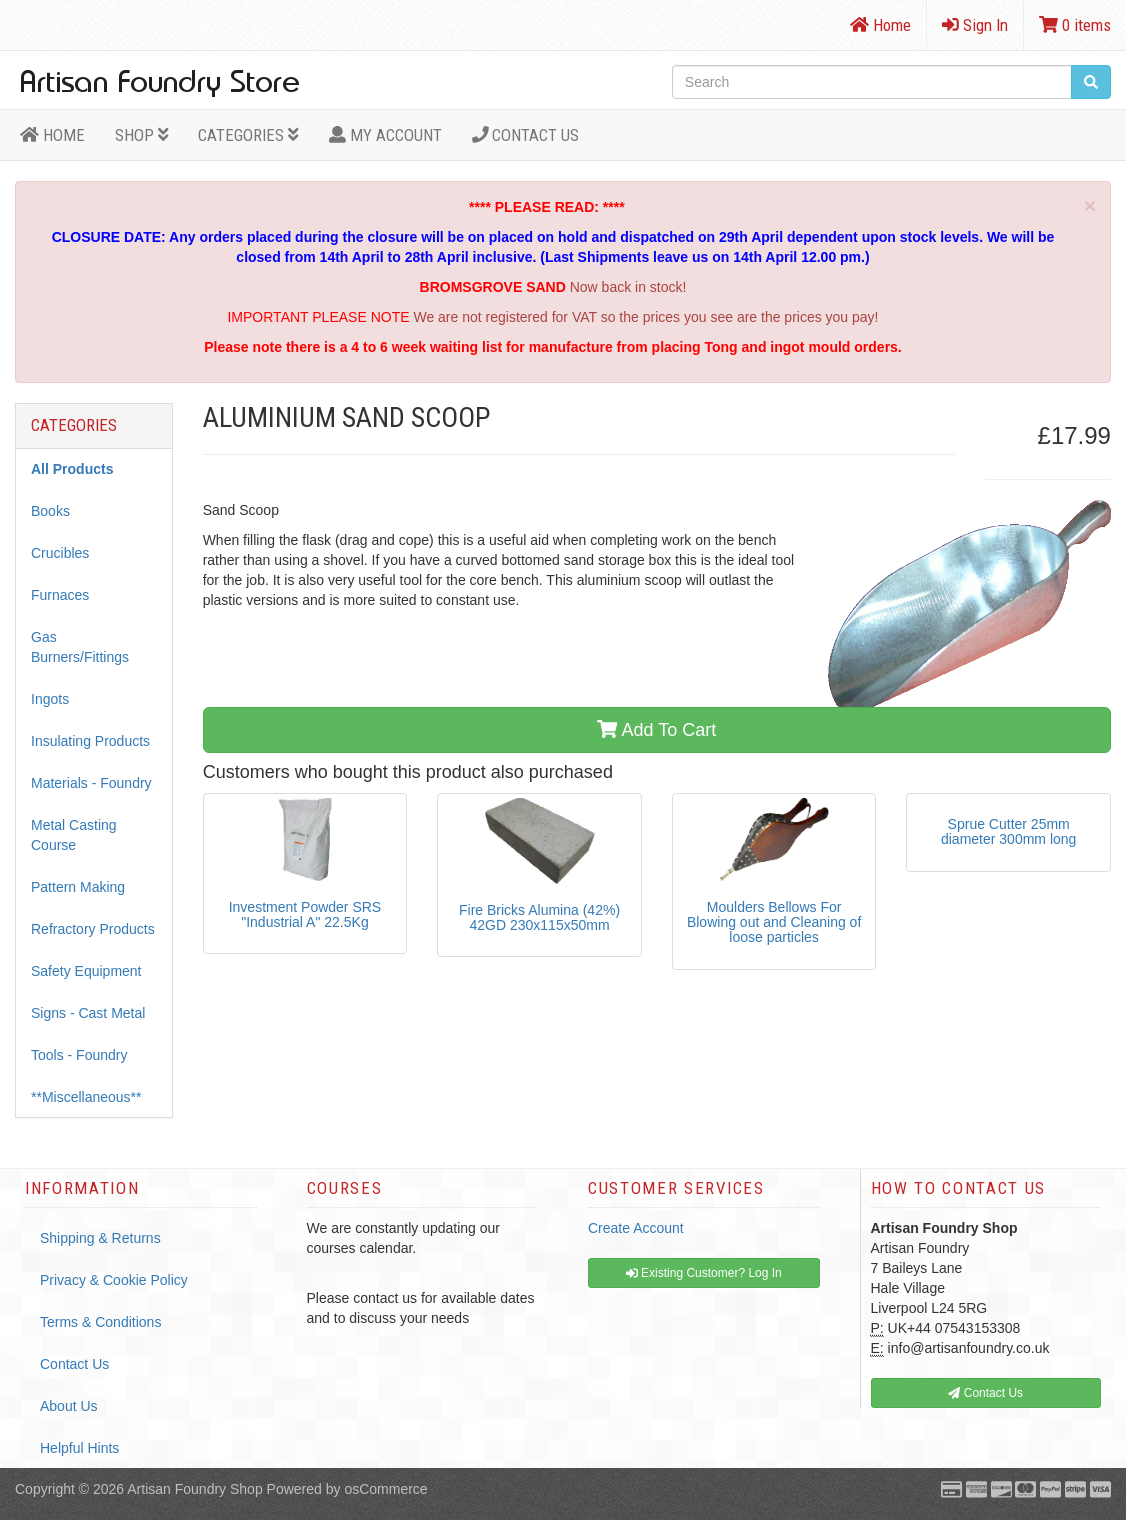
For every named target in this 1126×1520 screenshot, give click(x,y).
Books (50, 511)
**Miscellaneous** (86, 1097)
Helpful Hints (79, 1448)
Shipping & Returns (100, 1238)
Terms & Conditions (100, 1322)
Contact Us (526, 135)
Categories (248, 135)
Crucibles (60, 553)
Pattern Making (78, 887)
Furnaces (60, 595)
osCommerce (385, 1489)
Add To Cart (656, 730)
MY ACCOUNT (385, 135)
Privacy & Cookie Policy (114, 1280)
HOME (52, 135)
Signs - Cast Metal (88, 1013)
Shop (142, 135)
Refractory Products (93, 929)
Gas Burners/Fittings (80, 647)
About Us (69, 1406)
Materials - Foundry (91, 783)
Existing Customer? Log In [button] (704, 1273)
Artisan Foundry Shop (194, 1489)
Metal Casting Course (74, 835)
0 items (1075, 25)
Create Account (636, 1228)
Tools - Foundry (79, 1055)
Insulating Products (90, 741)
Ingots (50, 699)
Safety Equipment (86, 971)
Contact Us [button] (985, 1393)
